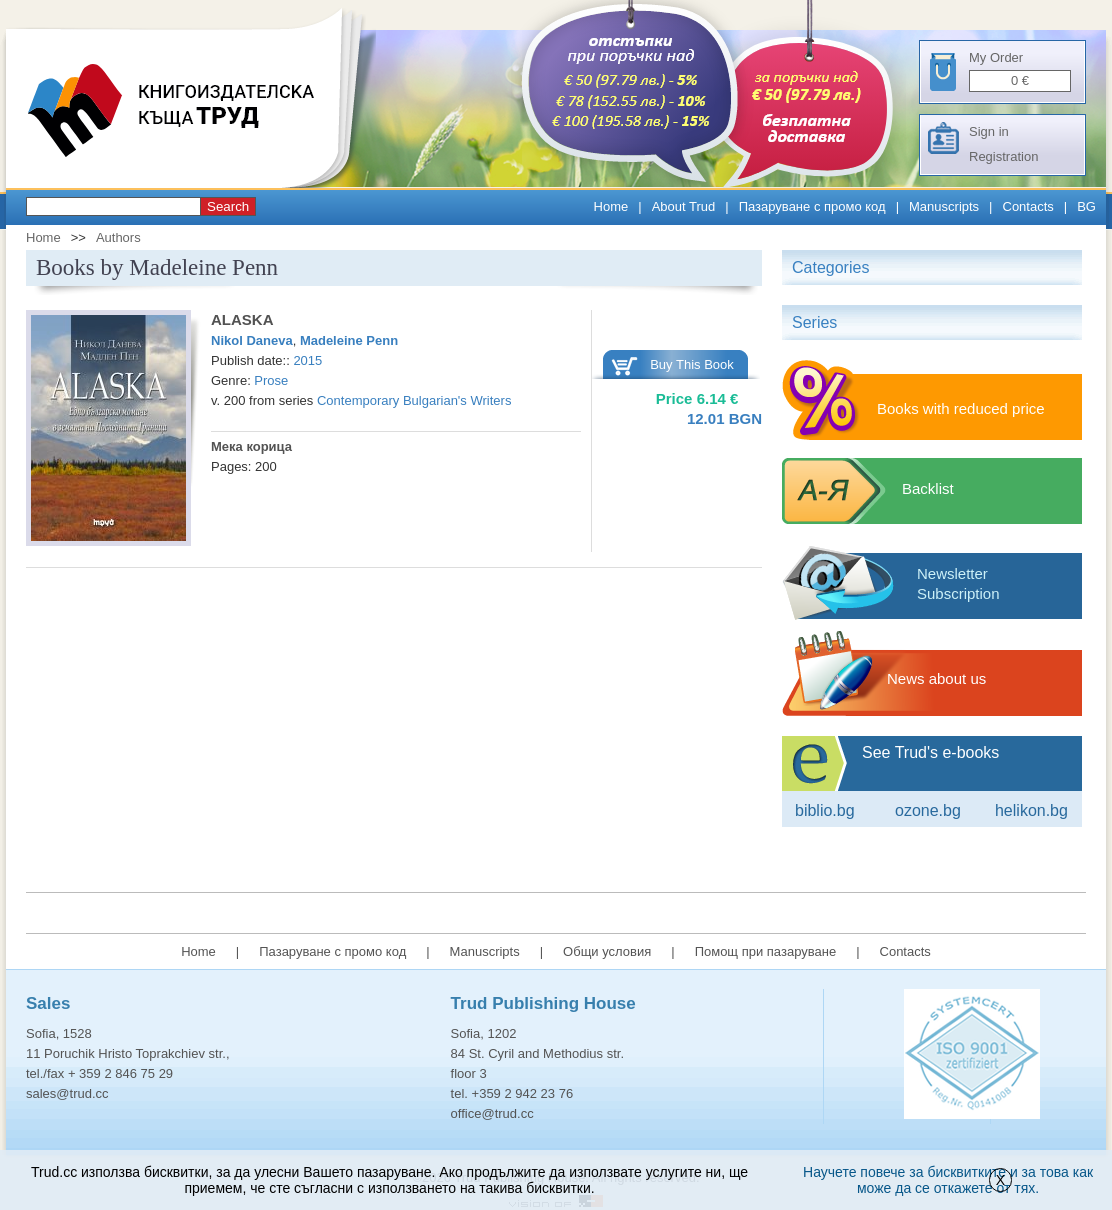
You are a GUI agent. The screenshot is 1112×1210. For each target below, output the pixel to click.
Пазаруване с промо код (812, 206)
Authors (118, 237)
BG (1086, 206)
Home (611, 206)
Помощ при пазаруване (766, 951)
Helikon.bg (1031, 810)
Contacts (1028, 206)
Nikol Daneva (252, 340)
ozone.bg (928, 810)
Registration (1003, 156)
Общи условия (607, 951)
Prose (271, 380)
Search (228, 206)
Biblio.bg (825, 810)
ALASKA (242, 319)
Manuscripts (944, 206)
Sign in (989, 131)
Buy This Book (692, 364)
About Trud (684, 206)
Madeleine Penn (349, 340)
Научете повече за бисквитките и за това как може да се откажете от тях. (948, 1180)
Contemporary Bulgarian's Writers (414, 400)
